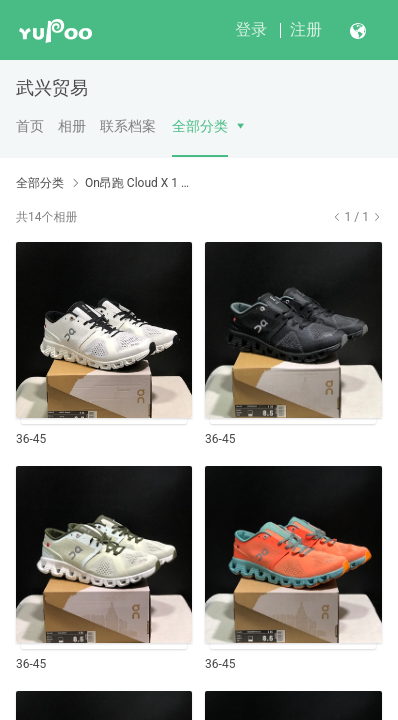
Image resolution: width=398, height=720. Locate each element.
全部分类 (200, 126)
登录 (251, 29)
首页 (30, 126)
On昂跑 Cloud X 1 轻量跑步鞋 (142, 183)
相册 (72, 126)
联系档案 (128, 126)
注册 (306, 29)
